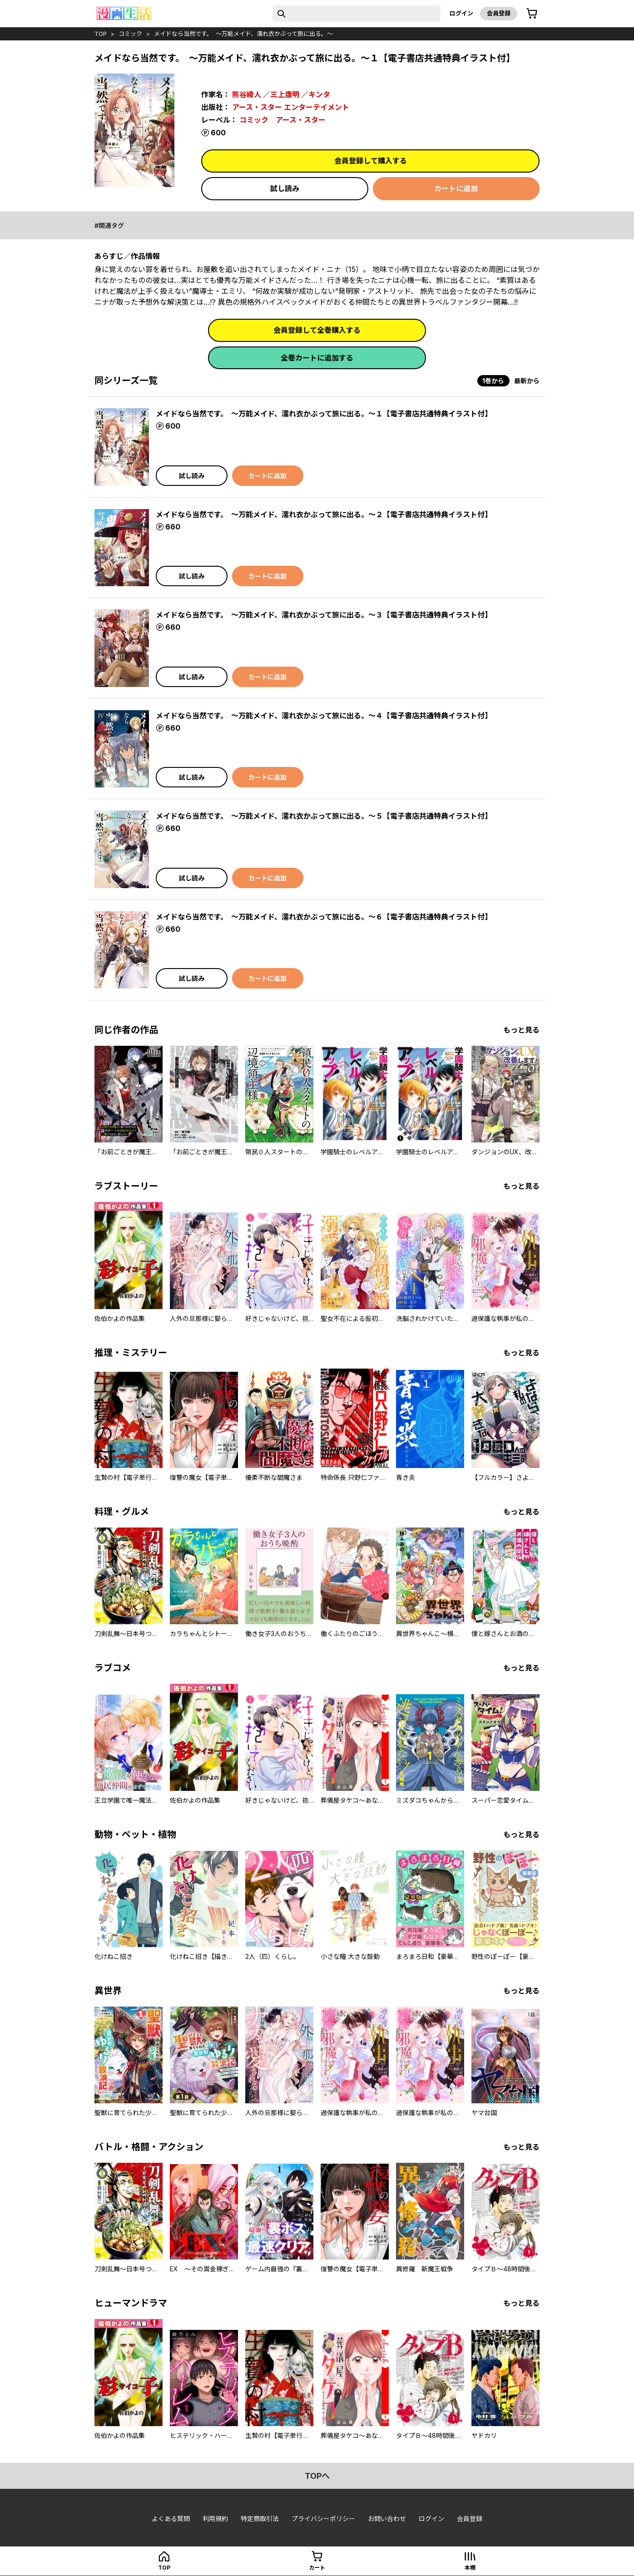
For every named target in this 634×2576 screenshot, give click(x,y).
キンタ (319, 94)
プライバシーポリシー (323, 2518)
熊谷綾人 (246, 94)
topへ (317, 2476)
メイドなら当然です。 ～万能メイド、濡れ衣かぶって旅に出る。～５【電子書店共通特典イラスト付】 (324, 816)
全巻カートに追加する (317, 357)
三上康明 (284, 94)
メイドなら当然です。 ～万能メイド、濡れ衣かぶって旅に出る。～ (243, 33)
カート (317, 2567)
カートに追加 (456, 188)
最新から (527, 381)
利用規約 (215, 2518)
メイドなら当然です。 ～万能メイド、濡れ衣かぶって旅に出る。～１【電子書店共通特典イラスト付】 (324, 413)
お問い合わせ (387, 2518)
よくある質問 (171, 2518)
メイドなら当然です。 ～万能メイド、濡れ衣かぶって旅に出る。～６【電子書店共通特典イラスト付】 (324, 916)
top (100, 33)
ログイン (461, 13)
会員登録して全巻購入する (317, 330)
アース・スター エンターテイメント (290, 107)
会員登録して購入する (370, 160)
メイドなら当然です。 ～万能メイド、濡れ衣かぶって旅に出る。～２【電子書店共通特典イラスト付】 (324, 514)
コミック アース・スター (282, 119)
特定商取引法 (260, 2518)
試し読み (284, 188)
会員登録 (498, 13)
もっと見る (521, 1029)
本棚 (470, 2567)
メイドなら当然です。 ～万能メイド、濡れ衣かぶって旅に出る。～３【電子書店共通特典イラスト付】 (324, 614)
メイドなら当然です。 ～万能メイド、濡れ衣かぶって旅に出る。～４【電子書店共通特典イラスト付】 (324, 715)
